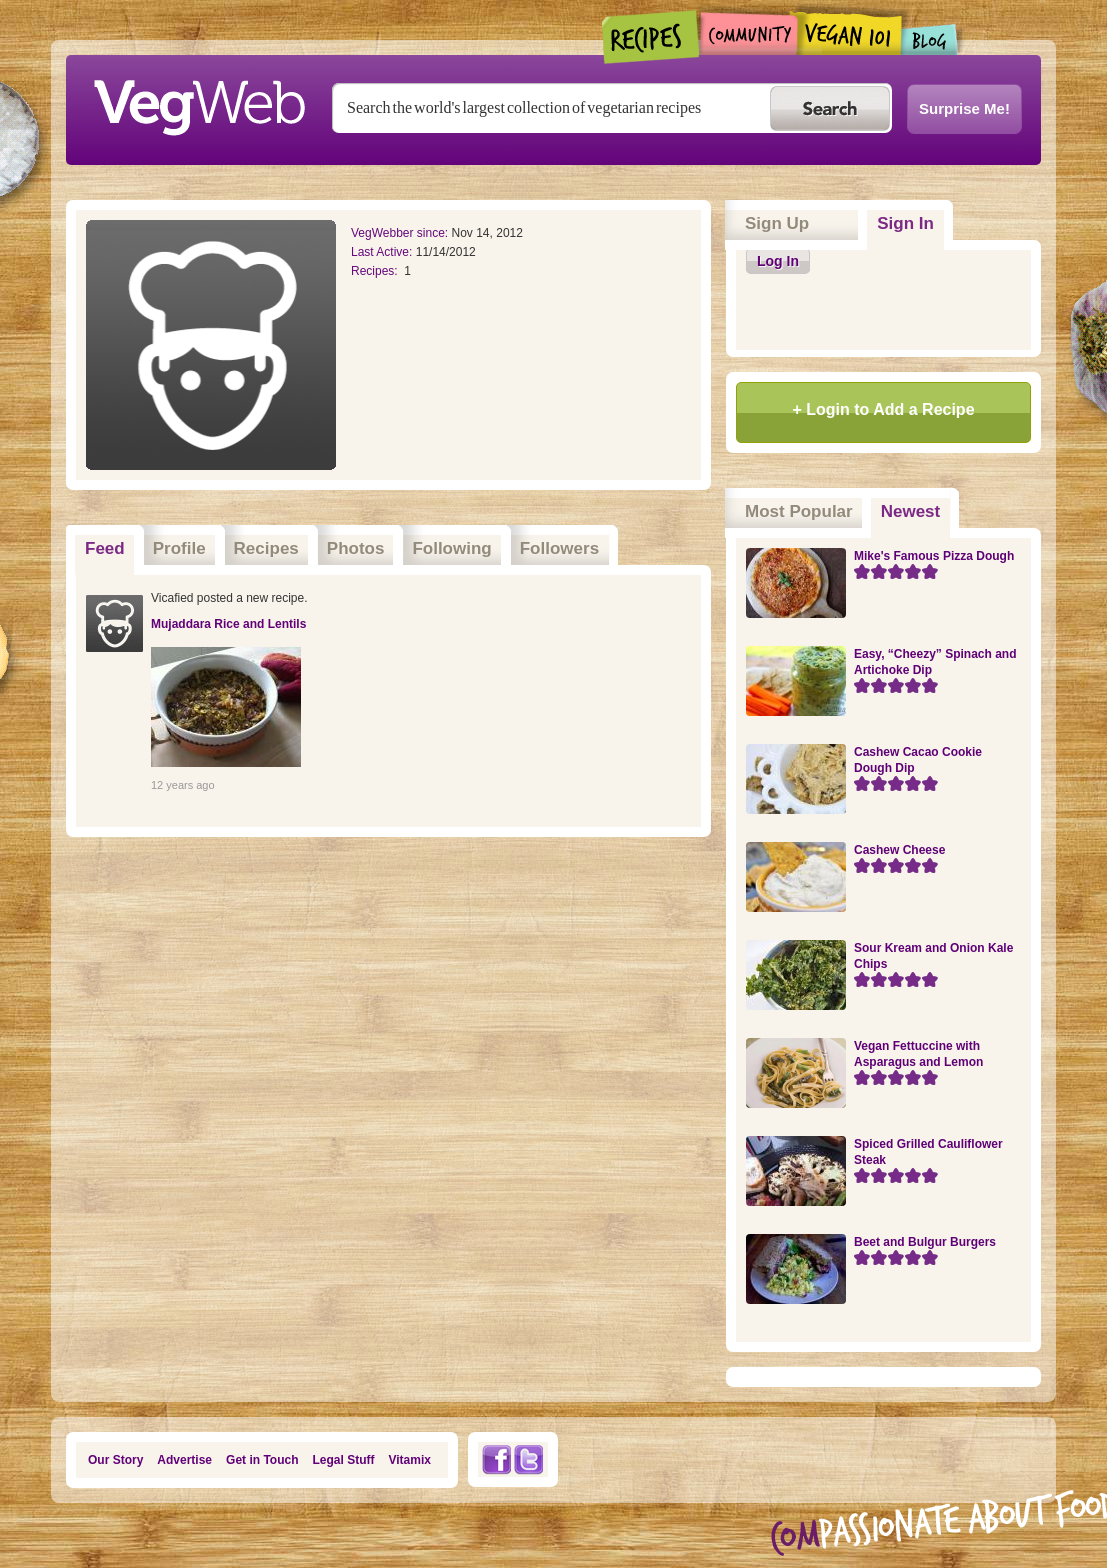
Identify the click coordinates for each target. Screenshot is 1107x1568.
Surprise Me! (964, 108)
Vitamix (410, 1460)
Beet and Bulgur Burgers (925, 1242)
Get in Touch (262, 1460)
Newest (916, 504)
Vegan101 (849, 33)
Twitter (529, 1459)
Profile (179, 548)
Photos (356, 548)
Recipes (651, 37)
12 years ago (183, 785)
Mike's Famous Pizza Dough (934, 556)
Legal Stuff (344, 1460)
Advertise (184, 1460)
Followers (559, 548)
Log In (778, 261)
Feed (105, 548)
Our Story (115, 1460)
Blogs (930, 39)
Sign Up (777, 223)
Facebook (496, 1459)
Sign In (905, 223)
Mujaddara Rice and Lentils (228, 624)
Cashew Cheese (899, 850)
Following (451, 548)
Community (748, 33)
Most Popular (799, 511)
